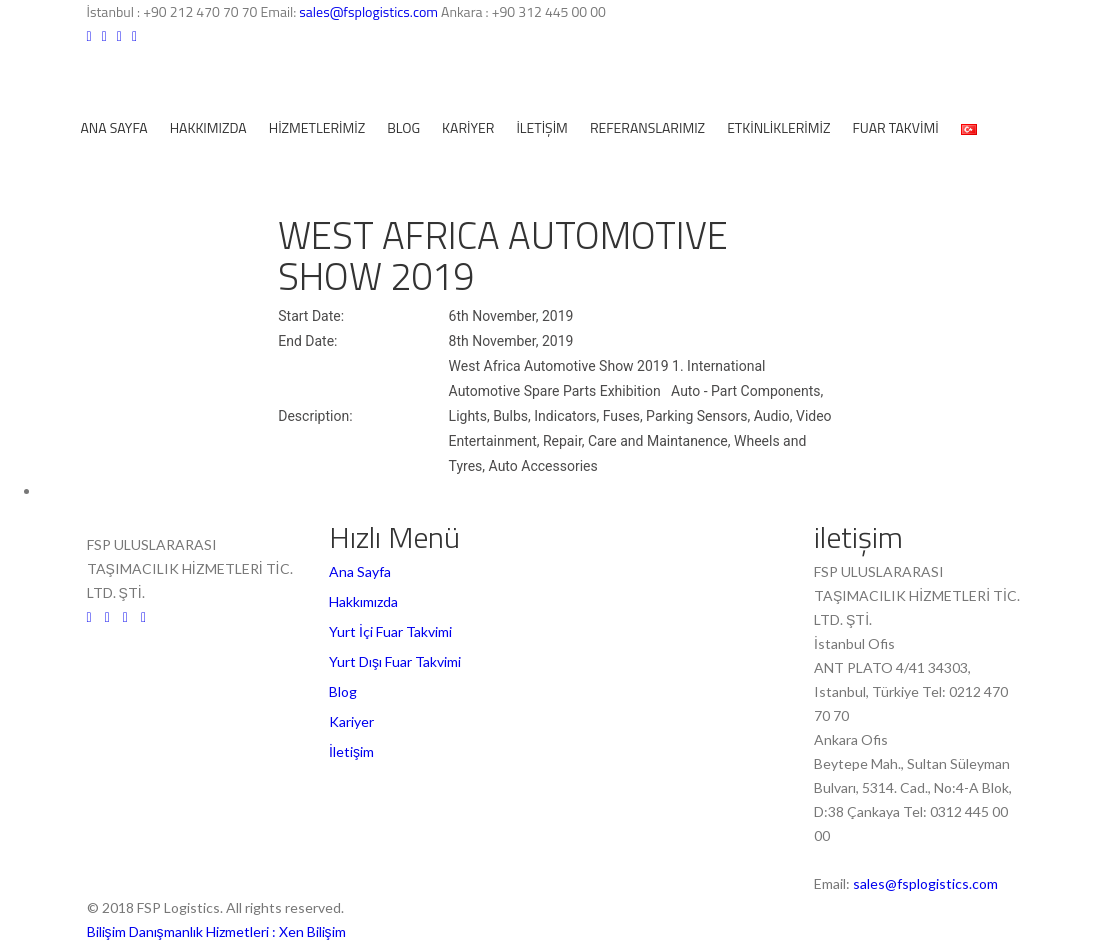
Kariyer (468, 127)
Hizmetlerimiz (317, 127)
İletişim (542, 127)
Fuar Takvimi (895, 127)
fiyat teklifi (179, 178)
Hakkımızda (208, 127)
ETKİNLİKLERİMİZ (778, 127)
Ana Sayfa (114, 127)
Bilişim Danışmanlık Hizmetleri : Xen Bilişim (216, 931)
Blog (403, 127)
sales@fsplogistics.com (370, 11)
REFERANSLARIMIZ (647, 127)
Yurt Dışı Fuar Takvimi (395, 661)
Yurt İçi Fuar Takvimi (390, 631)
